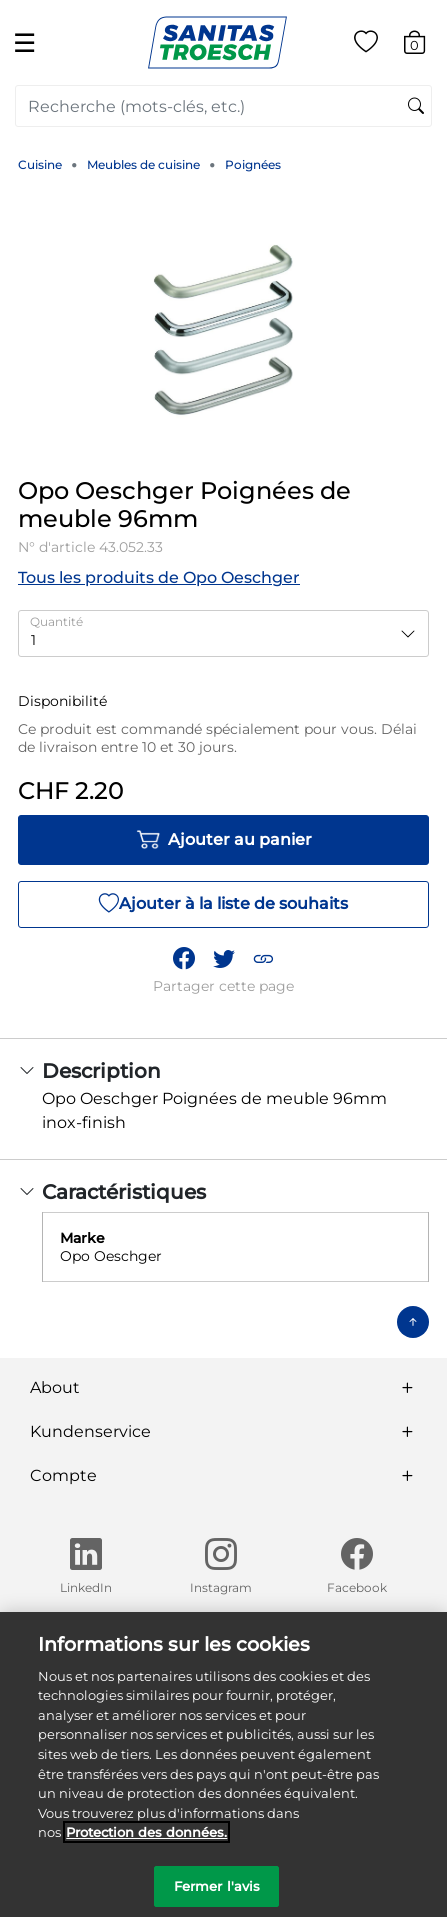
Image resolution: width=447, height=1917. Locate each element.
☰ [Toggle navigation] (24, 42)
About (55, 1387)
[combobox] (223, 106)
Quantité (56, 621)
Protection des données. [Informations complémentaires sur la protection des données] (146, 1841)
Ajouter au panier (224, 840)
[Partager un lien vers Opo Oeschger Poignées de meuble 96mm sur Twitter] (224, 959)
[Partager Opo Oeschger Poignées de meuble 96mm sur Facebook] (184, 959)
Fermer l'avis (217, 1895)
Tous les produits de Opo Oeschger (159, 577)
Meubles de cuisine (143, 164)
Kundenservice (90, 1431)
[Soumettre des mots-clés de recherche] (416, 107)
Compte (63, 1475)
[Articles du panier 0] (424, 45)
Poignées (253, 164)
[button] (263, 959)
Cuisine (40, 164)
